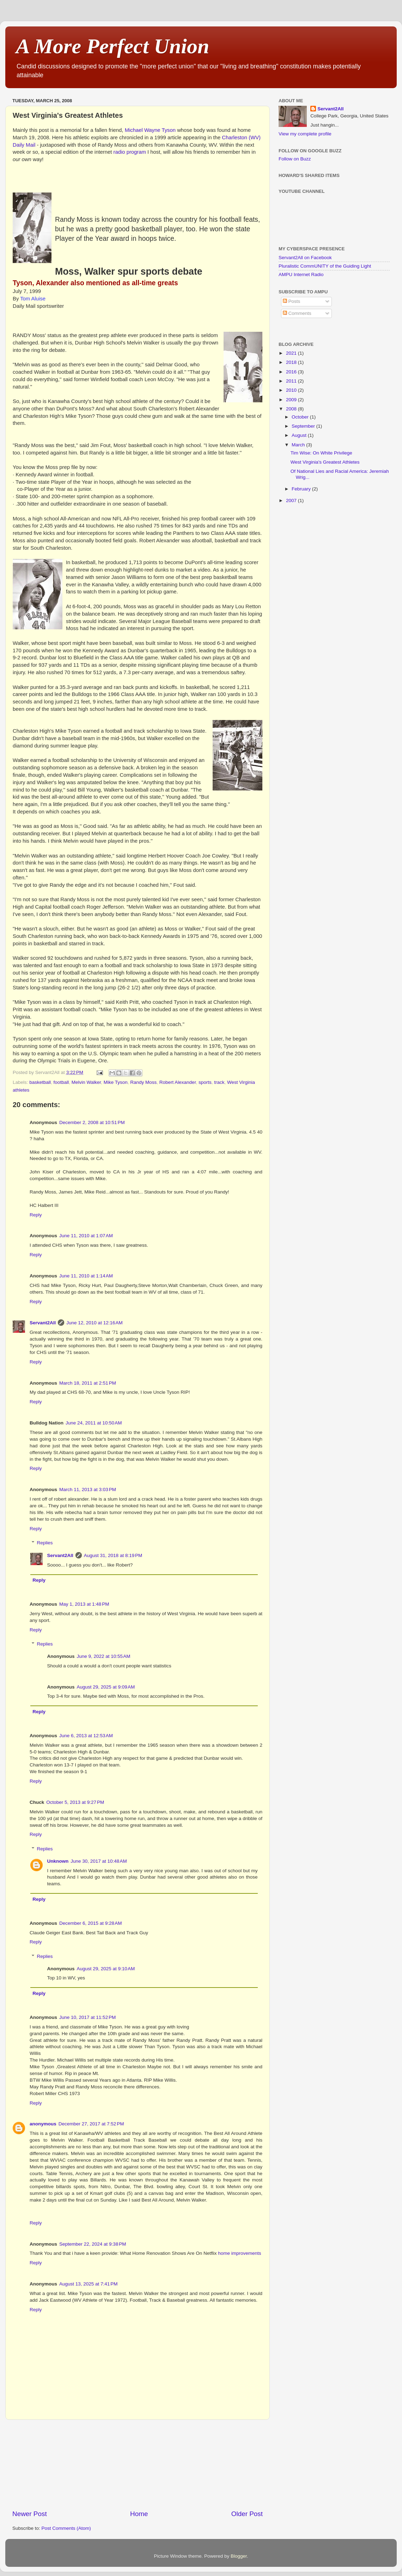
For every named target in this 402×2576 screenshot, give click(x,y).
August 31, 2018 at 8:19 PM (113, 1555)
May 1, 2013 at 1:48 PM (84, 1604)
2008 (292, 408)
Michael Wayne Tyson (150, 130)
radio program (130, 152)
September (304, 426)
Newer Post (29, 2513)
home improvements (239, 2253)
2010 (292, 390)
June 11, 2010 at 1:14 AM (86, 1275)
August (300, 435)
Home (139, 2513)
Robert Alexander (177, 1082)
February (302, 489)
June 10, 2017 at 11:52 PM (87, 2017)
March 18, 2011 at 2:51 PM (87, 1383)
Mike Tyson (116, 1082)
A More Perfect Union (112, 46)
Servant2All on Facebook (305, 257)
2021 (292, 353)
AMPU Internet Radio (301, 274)
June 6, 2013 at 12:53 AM (86, 1735)
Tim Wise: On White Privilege (321, 453)
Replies (45, 1542)
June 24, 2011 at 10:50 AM (94, 1423)
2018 (292, 362)
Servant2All (43, 1322)
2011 (292, 381)
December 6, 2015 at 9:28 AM (90, 1923)
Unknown (58, 1861)
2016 (292, 371)
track (219, 1082)
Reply (36, 1214)
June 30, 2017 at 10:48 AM (99, 1861)
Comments (297, 313)
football (61, 1082)
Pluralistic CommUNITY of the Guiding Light (325, 266)
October (301, 417)
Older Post (247, 2513)
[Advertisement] (137, 2464)
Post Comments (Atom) (66, 2528)
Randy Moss (143, 1082)
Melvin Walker (86, 1082)
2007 (292, 500)
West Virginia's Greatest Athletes (325, 462)
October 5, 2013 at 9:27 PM (75, 1802)
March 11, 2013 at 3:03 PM (87, 1489)
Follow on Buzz (295, 158)
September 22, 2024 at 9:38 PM (92, 2244)
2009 (292, 399)
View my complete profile (305, 133)
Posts (291, 301)
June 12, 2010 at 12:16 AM (94, 1322)
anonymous (43, 2123)
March (299, 444)
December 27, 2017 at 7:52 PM (91, 2123)
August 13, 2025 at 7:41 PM (88, 2284)
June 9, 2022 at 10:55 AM (103, 1656)
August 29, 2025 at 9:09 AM (106, 1687)
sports (205, 1082)
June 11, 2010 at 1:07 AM (86, 1235)
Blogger (239, 2556)
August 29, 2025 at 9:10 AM (106, 1968)
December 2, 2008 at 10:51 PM (92, 1122)
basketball (40, 1082)
